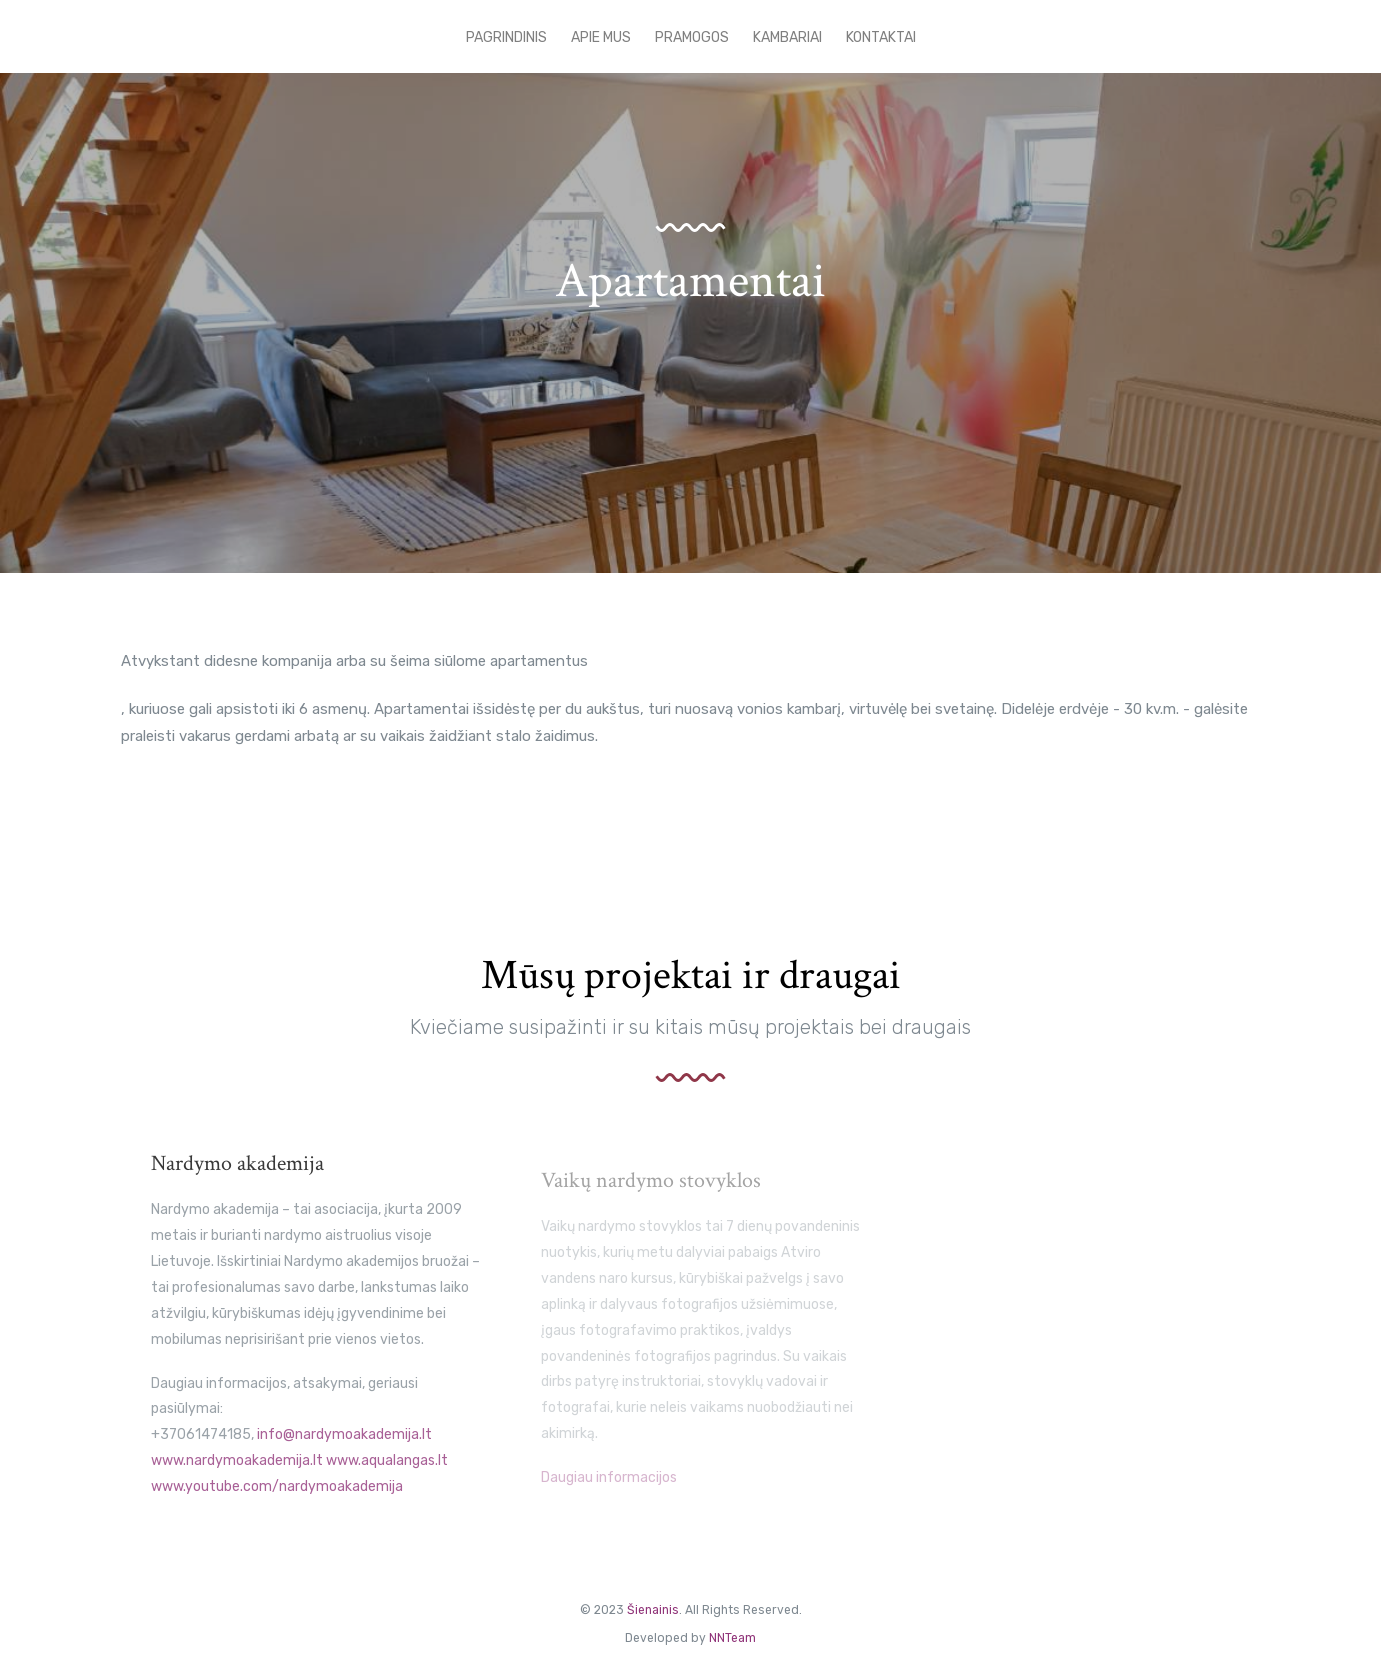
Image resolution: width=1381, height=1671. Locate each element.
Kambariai (787, 37)
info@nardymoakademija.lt (344, 1447)
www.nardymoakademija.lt (237, 1473)
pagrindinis (506, 37)
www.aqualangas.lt (387, 1473)
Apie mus (601, 37)
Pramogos (692, 37)
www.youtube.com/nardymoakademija (277, 1499)
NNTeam (732, 1638)
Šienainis (653, 1610)
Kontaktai (881, 37)
